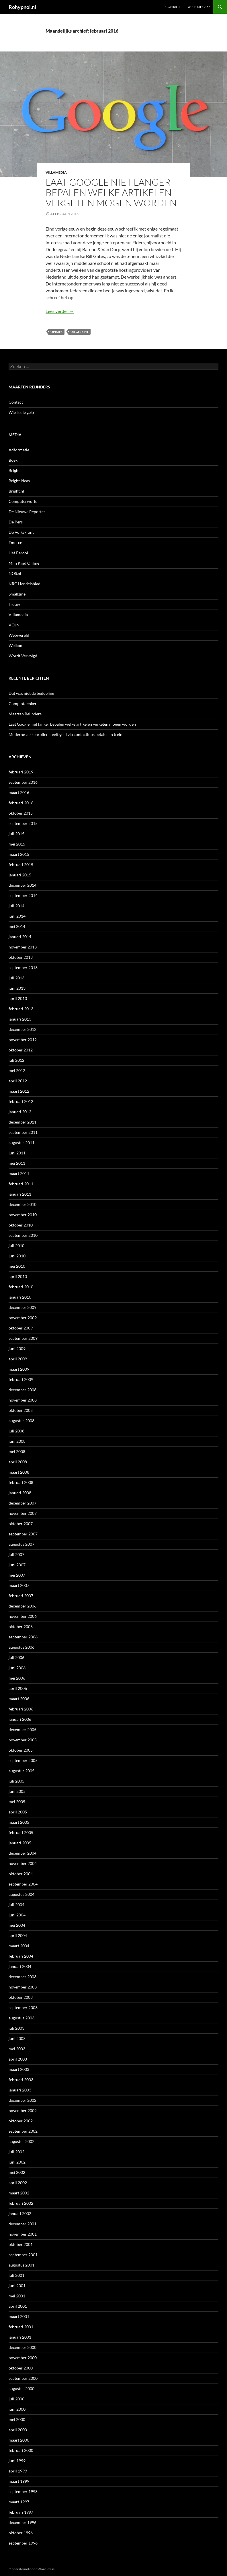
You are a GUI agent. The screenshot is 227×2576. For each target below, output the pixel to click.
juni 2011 (17, 1152)
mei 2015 (17, 844)
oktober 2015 (21, 813)
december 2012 (22, 1029)
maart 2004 (19, 1945)
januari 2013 (20, 1019)
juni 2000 (17, 2409)
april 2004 (18, 1935)
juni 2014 (17, 916)
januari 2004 (20, 1966)
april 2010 (18, 1276)
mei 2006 (17, 1678)
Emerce (15, 542)
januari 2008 (20, 1492)
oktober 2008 (21, 1410)
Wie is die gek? (198, 7)
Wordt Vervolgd (23, 655)
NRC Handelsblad (24, 583)
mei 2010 (17, 1266)
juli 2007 (16, 1554)
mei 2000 (17, 2419)
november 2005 (23, 1739)
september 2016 (23, 782)
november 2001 (23, 2234)
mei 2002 (17, 2172)
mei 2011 (17, 1163)
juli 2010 (16, 1245)
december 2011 (22, 1122)
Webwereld (19, 635)
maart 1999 (19, 2481)
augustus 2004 (21, 1894)
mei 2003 (17, 2048)
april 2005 (18, 1811)
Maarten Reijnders (25, 713)
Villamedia (56, 172)
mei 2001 (17, 2295)
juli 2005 (16, 1781)
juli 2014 (16, 905)
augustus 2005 (21, 1770)
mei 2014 (17, 926)
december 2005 (22, 1729)
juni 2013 (17, 988)
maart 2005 (19, 1822)
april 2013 (18, 998)
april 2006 (18, 1688)
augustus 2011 (21, 1142)
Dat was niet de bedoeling (31, 693)
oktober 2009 (21, 1327)
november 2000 (23, 2357)
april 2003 (18, 2059)
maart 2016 (19, 792)
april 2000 (18, 2429)
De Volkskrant (21, 532)
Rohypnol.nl (22, 7)
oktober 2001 (21, 2244)
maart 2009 (19, 1369)
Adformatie (19, 449)
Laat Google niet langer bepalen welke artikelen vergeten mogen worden (111, 192)
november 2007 (23, 1513)
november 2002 (23, 2110)
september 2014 (23, 895)
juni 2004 (17, 1914)
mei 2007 (17, 1575)
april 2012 (18, 1080)
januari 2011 (20, 1194)
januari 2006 (20, 1719)
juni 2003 (17, 2038)
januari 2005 (20, 1842)
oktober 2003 (21, 1997)
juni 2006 (17, 1667)
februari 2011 (21, 1183)
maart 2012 (19, 1091)
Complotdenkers (23, 703)
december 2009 (22, 1307)
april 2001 (18, 2306)
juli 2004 (16, 1904)
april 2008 (18, 1461)
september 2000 (23, 2378)
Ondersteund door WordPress (31, 2569)
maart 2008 (19, 1472)
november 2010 (23, 1214)
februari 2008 (21, 1482)
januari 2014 (20, 936)
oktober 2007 (21, 1523)
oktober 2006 (21, 1626)
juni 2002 (17, 2162)
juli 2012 (16, 1060)
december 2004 (22, 1853)
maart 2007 (19, 1585)
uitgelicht (80, 332)
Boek (13, 460)
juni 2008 (17, 1441)
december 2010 (22, 1204)
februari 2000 (21, 2450)
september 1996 (23, 2543)
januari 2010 (20, 1297)
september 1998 (23, 2491)
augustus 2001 (21, 2265)
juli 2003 (16, 2028)
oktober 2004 (21, 1873)
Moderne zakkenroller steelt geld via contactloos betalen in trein (65, 734)
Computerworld (23, 501)
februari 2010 (21, 1286)
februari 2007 (21, 1595)
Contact (172, 7)
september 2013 (23, 967)
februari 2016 (21, 802)
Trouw (14, 604)
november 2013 (23, 946)
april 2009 (18, 1358)
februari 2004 (21, 1956)
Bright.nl (16, 491)
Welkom (16, 645)
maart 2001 (19, 2316)
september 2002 (23, 2131)
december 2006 (22, 1605)
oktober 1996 (21, 2532)
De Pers (16, 521)
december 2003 (22, 1976)
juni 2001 (17, 2285)
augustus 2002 (21, 2141)
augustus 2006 (21, 1647)
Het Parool (18, 552)
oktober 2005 (21, 1750)
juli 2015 (16, 833)
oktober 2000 (21, 2367)
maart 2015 (19, 854)
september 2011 (23, 1132)
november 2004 (23, 1863)
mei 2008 (17, 1451)
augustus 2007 (21, 1544)
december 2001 (22, 2223)
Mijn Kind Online (24, 563)
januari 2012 (20, 1111)
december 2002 (22, 2100)
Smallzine (17, 594)
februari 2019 (21, 771)
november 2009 (23, 1317)
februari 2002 (21, 2203)
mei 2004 (17, 1925)
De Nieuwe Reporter (27, 511)
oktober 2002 (21, 2120)
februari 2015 (21, 864)
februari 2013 (21, 1008)
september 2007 (23, 1533)
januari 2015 (20, 874)
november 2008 (23, 1400)
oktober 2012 (21, 1049)
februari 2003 (21, 2079)
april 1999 (18, 2470)
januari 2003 (20, 2089)
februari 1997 (21, 2512)
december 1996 (22, 2522)
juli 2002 (16, 2151)
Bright (14, 470)
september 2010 (23, 1235)
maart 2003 (19, 2069)
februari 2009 (21, 1379)
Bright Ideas (19, 480)
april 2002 (18, 2182)
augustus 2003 (21, 2017)
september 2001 (23, 2254)
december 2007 (22, 1503)
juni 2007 (17, 1564)
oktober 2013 (21, 957)
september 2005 (23, 1760)
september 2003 (23, 2007)
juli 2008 (16, 1430)
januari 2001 (20, 2337)
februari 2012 (21, 1101)
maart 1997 (19, 2501)
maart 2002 (19, 2192)
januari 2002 (20, 2213)
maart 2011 (19, 1173)
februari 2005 (21, 1832)
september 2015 (23, 823)
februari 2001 (21, 2326)
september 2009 (23, 1338)
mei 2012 (17, 1070)
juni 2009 (17, 1348)
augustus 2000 (21, 2388)
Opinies (56, 332)
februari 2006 (21, 1708)
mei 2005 (17, 1801)
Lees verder (60, 311)
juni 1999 (17, 2460)
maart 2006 (19, 1698)
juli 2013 (16, 977)
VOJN (14, 624)
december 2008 (22, 1389)
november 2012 (23, 1039)
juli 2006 (16, 1657)
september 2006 (23, 1636)
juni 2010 (17, 1255)
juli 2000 (16, 2398)
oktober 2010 (21, 1224)
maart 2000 (19, 2440)
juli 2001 (16, 2275)
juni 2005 (17, 1791)
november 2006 (23, 1616)
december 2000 (22, 2347)
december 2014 (22, 885)
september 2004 (23, 1884)
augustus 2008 (21, 1420)
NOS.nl (15, 573)
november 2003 (23, 1986)
